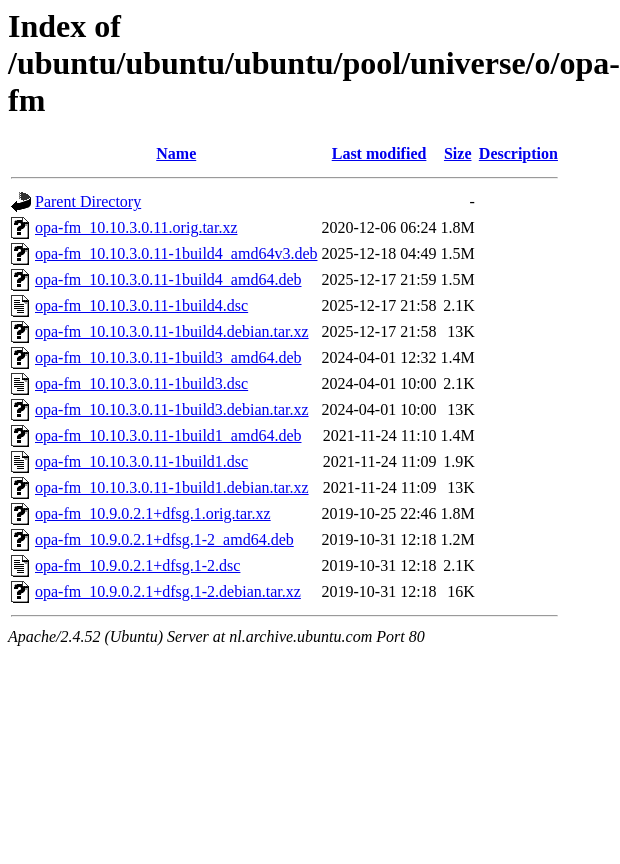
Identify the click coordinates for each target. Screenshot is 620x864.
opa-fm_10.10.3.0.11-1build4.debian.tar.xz (172, 331)
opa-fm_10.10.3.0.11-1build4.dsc (141, 305)
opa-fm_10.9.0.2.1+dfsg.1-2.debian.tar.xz (168, 591)
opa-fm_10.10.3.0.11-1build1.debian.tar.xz (172, 487)
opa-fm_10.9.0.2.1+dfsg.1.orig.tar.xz (153, 513)
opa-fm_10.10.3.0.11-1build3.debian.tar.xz (172, 409)
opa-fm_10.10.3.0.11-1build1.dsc (141, 461)
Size (458, 153)
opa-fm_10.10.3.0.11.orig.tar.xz (136, 227)
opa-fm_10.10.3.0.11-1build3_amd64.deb (168, 357)
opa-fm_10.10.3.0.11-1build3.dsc (141, 383)
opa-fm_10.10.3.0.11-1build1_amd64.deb (168, 435)
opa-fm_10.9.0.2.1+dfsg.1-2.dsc (137, 565)
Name (176, 153)
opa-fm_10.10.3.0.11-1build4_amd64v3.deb (176, 253)
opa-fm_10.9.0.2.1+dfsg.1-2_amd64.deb (164, 539)
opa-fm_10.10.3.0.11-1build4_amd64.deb (168, 279)
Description (518, 153)
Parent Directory (88, 201)
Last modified (379, 153)
